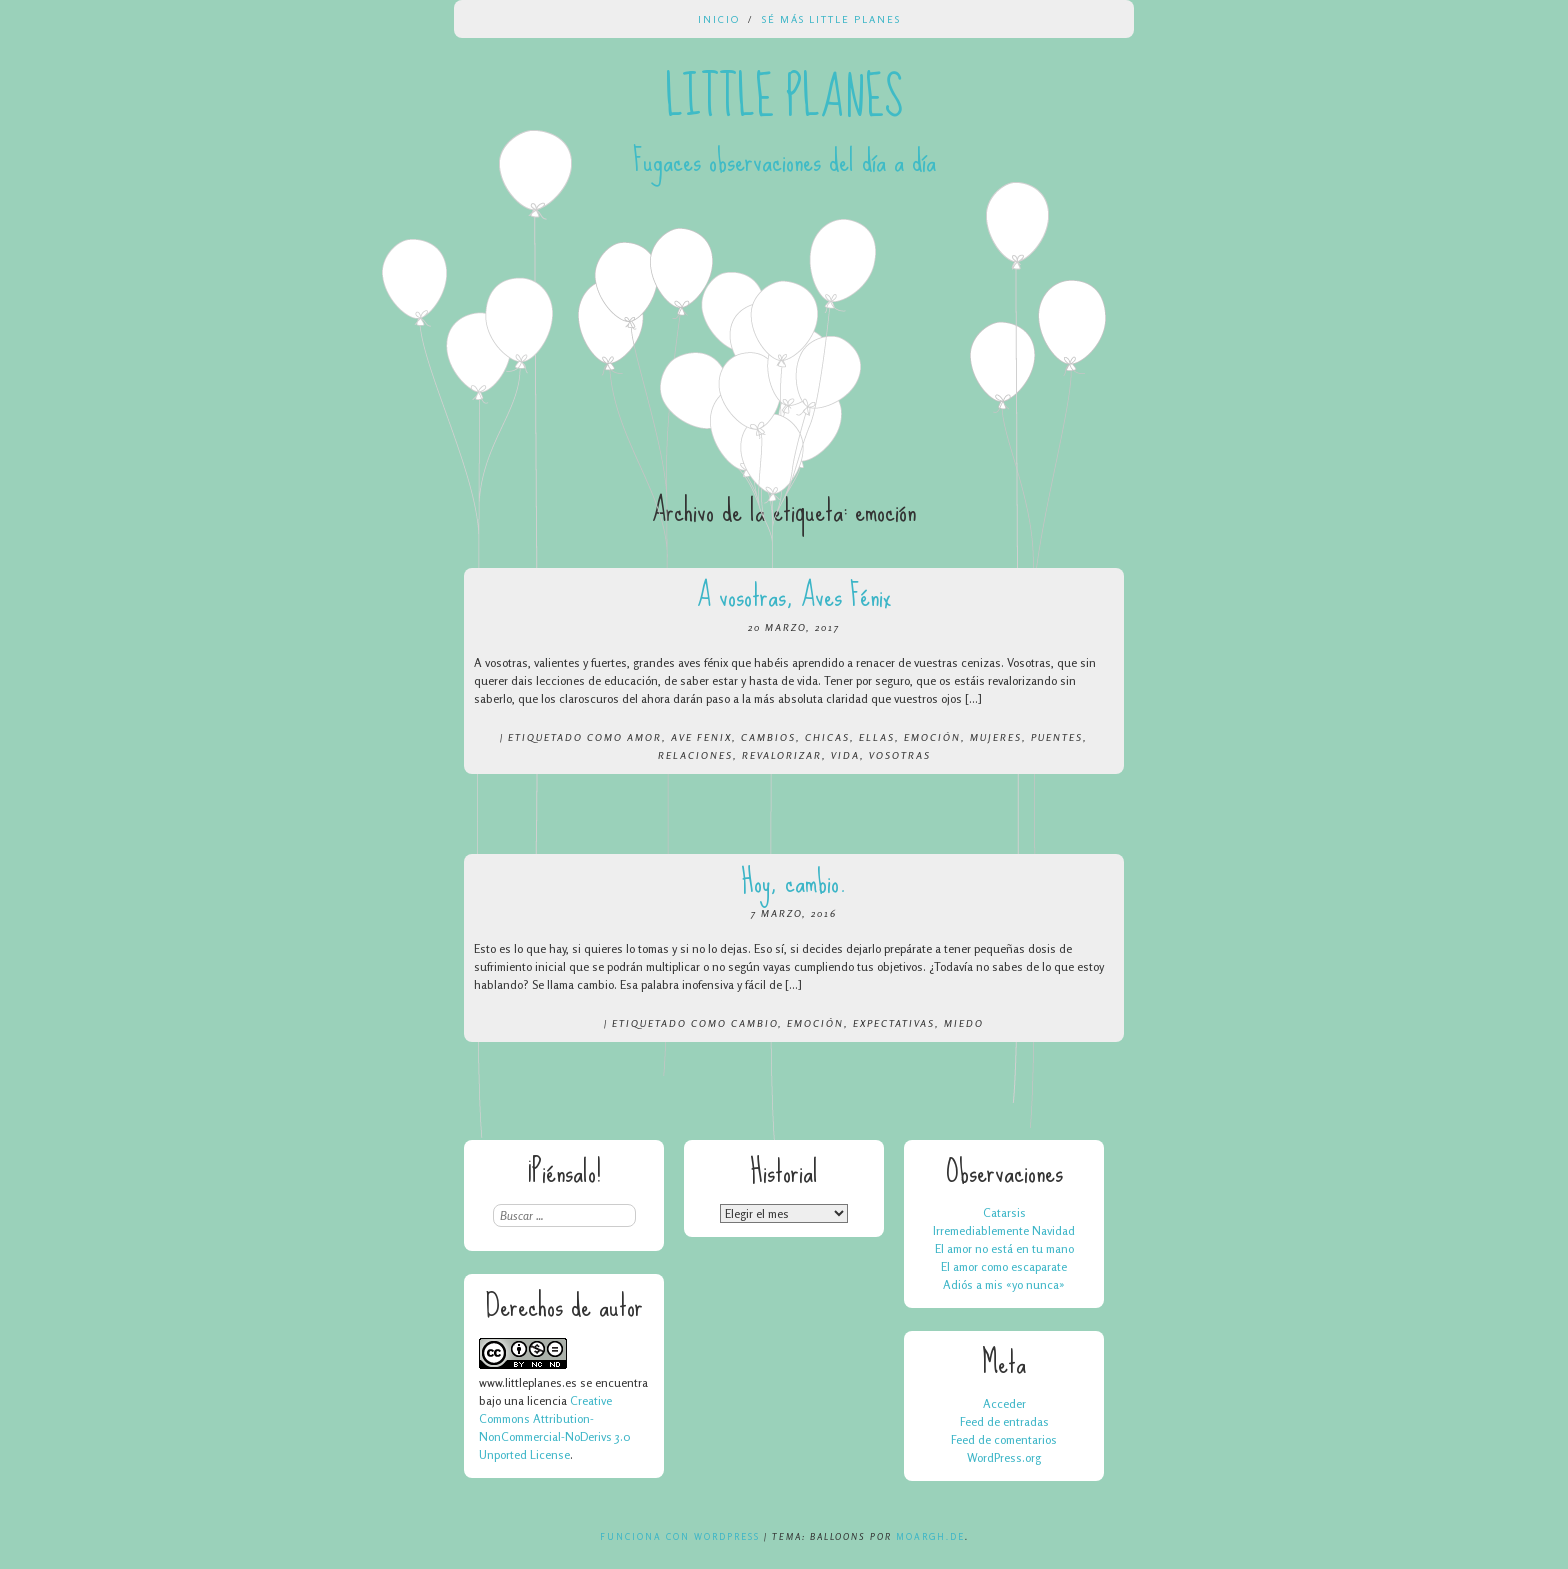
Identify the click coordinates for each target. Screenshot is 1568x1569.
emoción (932, 737)
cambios (768, 737)
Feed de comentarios (1004, 1439)
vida (845, 755)
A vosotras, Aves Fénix (794, 595)
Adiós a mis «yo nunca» (1004, 1284)
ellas (877, 737)
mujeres (996, 737)
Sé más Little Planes (831, 19)
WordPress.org (1004, 1457)
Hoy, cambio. (794, 881)
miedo (964, 1023)
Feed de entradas (1004, 1421)
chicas (827, 737)
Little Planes (784, 98)
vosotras (900, 755)
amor (644, 737)
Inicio (719, 19)
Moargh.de (930, 1536)
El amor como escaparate (1004, 1266)
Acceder (1004, 1403)
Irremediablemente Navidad (1004, 1230)
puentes (1057, 737)
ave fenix (701, 737)
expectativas (894, 1023)
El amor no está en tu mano (1004, 1248)
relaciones (695, 755)
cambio (754, 1023)
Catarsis (1004, 1212)
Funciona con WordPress (680, 1536)
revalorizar (782, 755)
